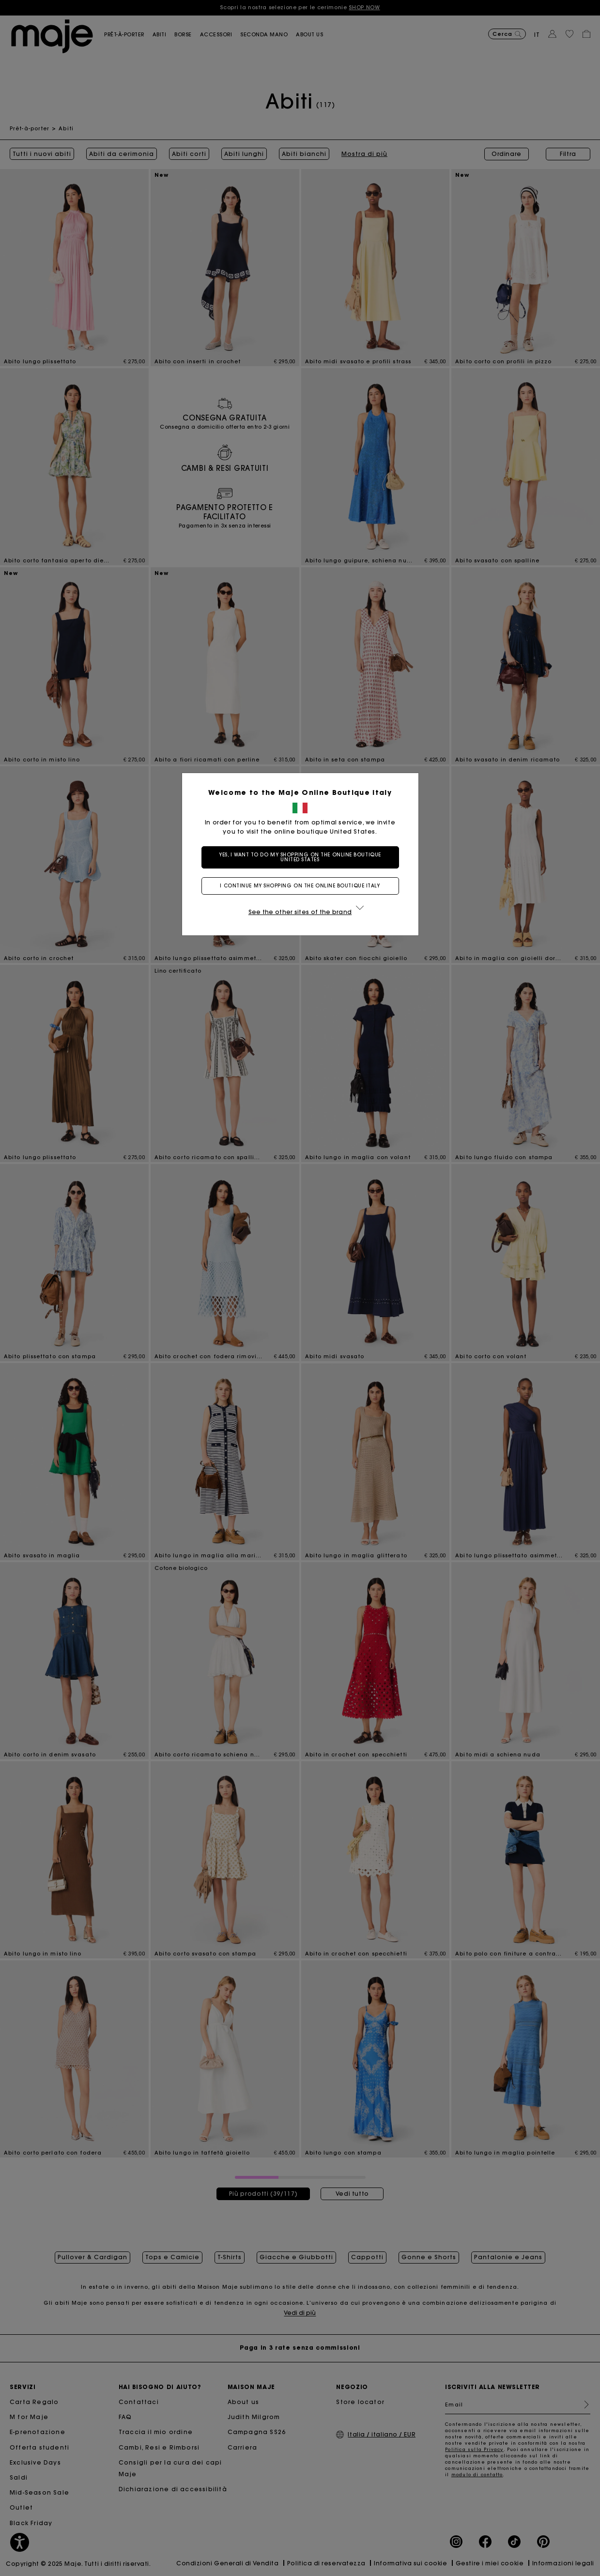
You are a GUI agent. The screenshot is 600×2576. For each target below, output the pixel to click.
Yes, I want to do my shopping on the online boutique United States (300, 857)
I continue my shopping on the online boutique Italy (300, 886)
